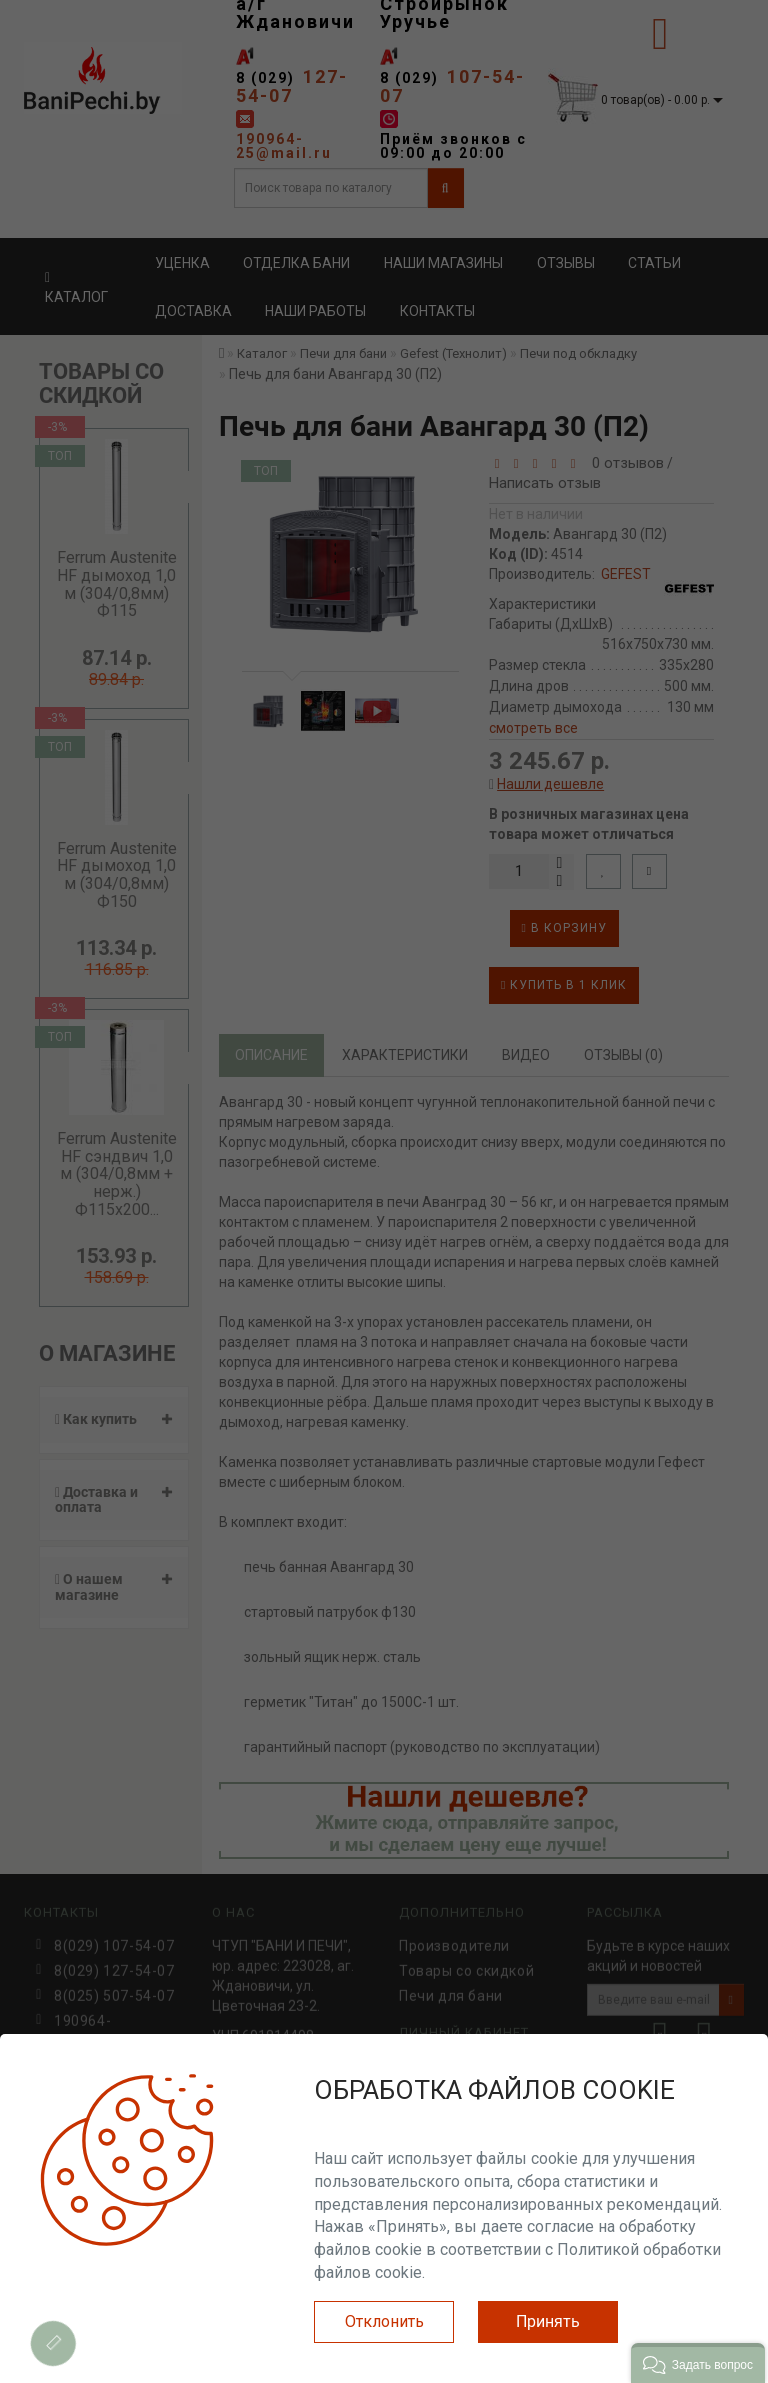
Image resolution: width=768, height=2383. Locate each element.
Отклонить (384, 2321)
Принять (548, 2321)
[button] (698, 2363)
